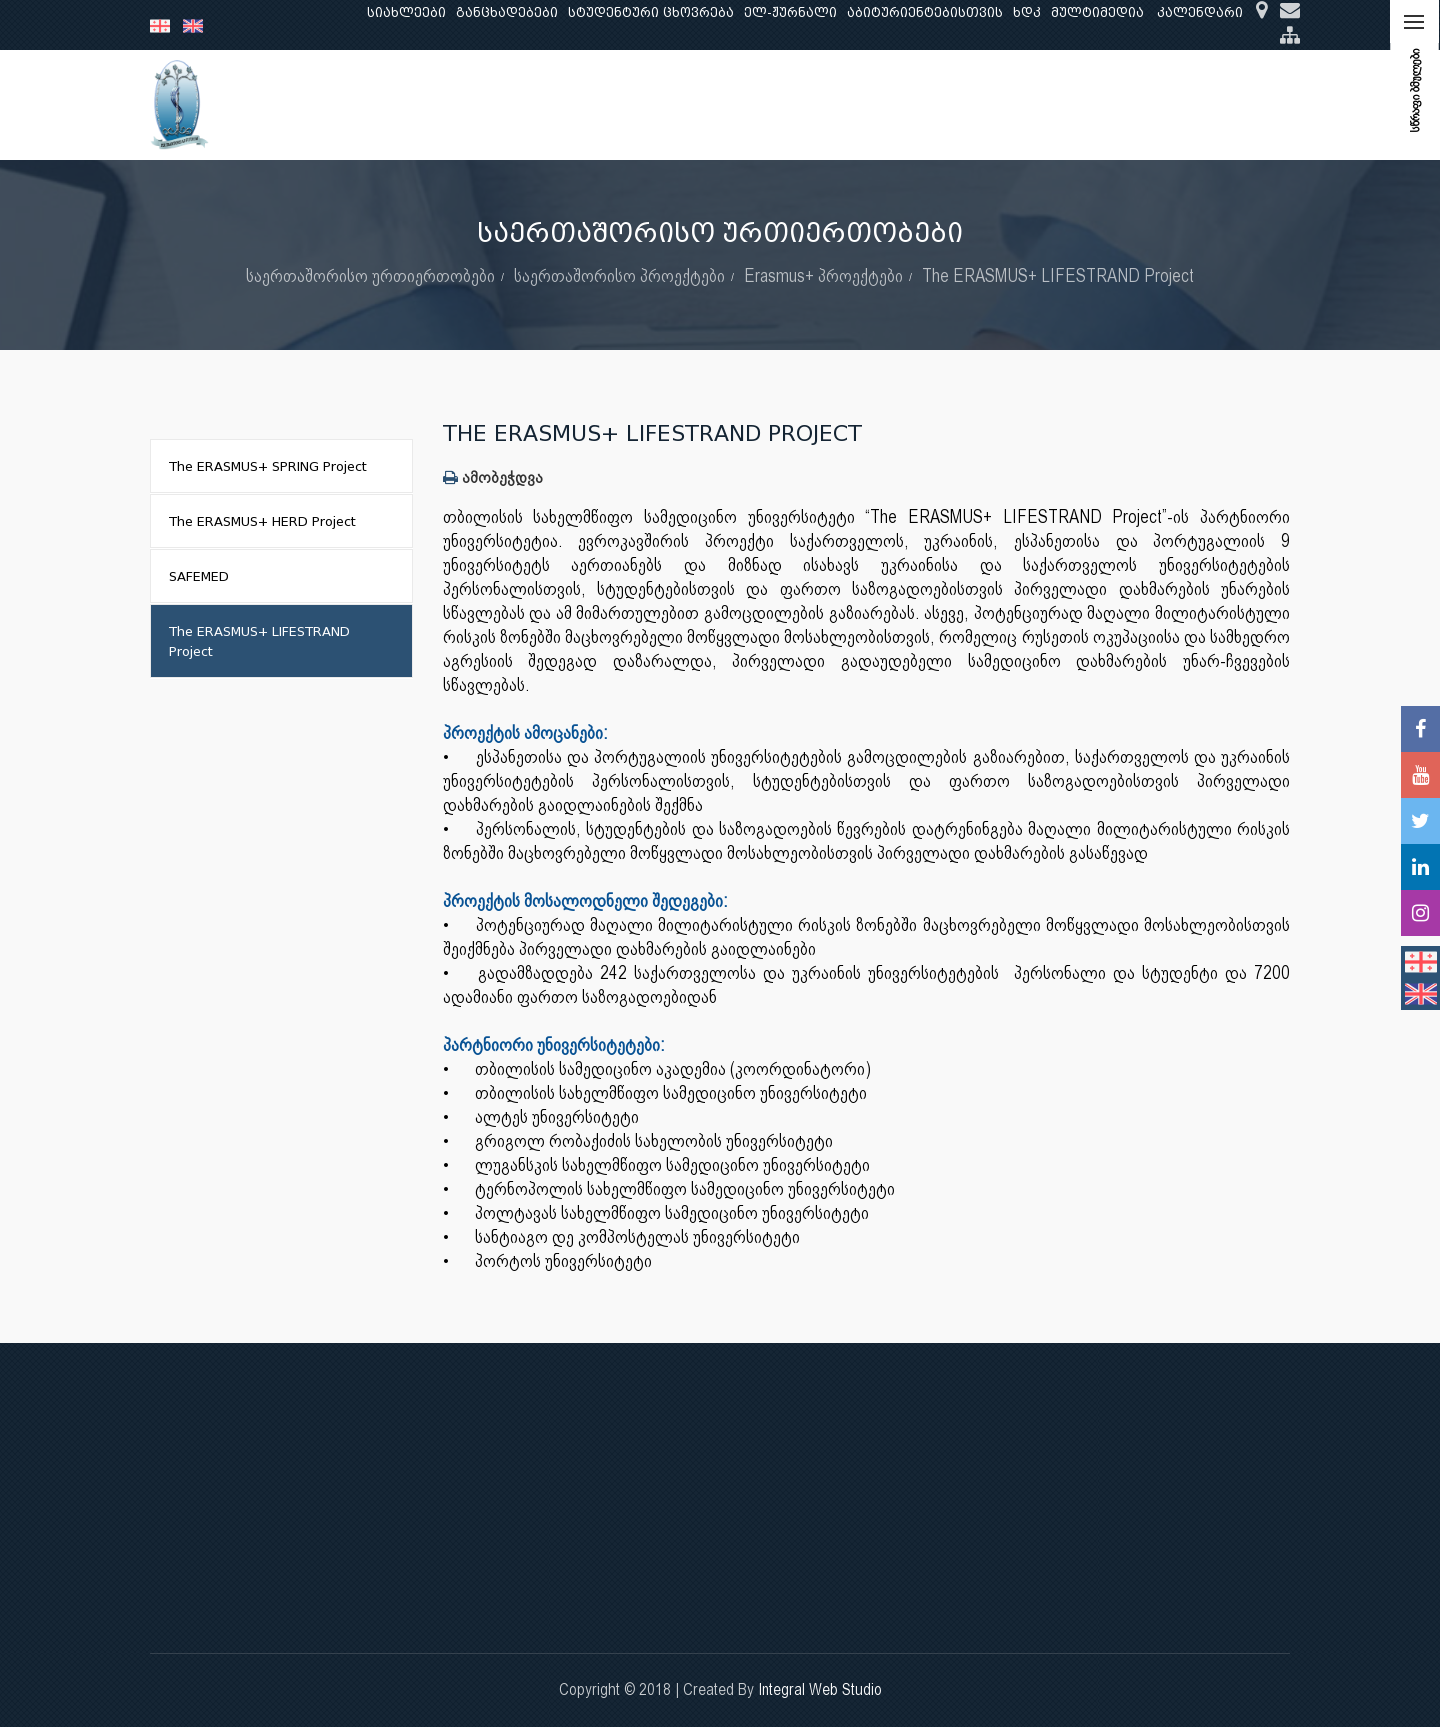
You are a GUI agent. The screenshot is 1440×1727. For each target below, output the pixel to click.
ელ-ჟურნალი (790, 12)
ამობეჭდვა (493, 477)
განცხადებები (507, 12)
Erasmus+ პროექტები (823, 275)
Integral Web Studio (820, 1689)
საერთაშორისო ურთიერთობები (1133, 104)
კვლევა (556, 104)
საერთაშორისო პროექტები (619, 275)
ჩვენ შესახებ (356, 104)
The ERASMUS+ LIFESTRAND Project (1058, 275)
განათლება (466, 104)
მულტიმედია (1097, 12)
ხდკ (1027, 12)
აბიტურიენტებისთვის (925, 12)
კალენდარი (1200, 12)
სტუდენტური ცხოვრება (651, 12)
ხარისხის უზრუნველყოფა (894, 104)
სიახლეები (406, 12)
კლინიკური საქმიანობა (691, 104)
